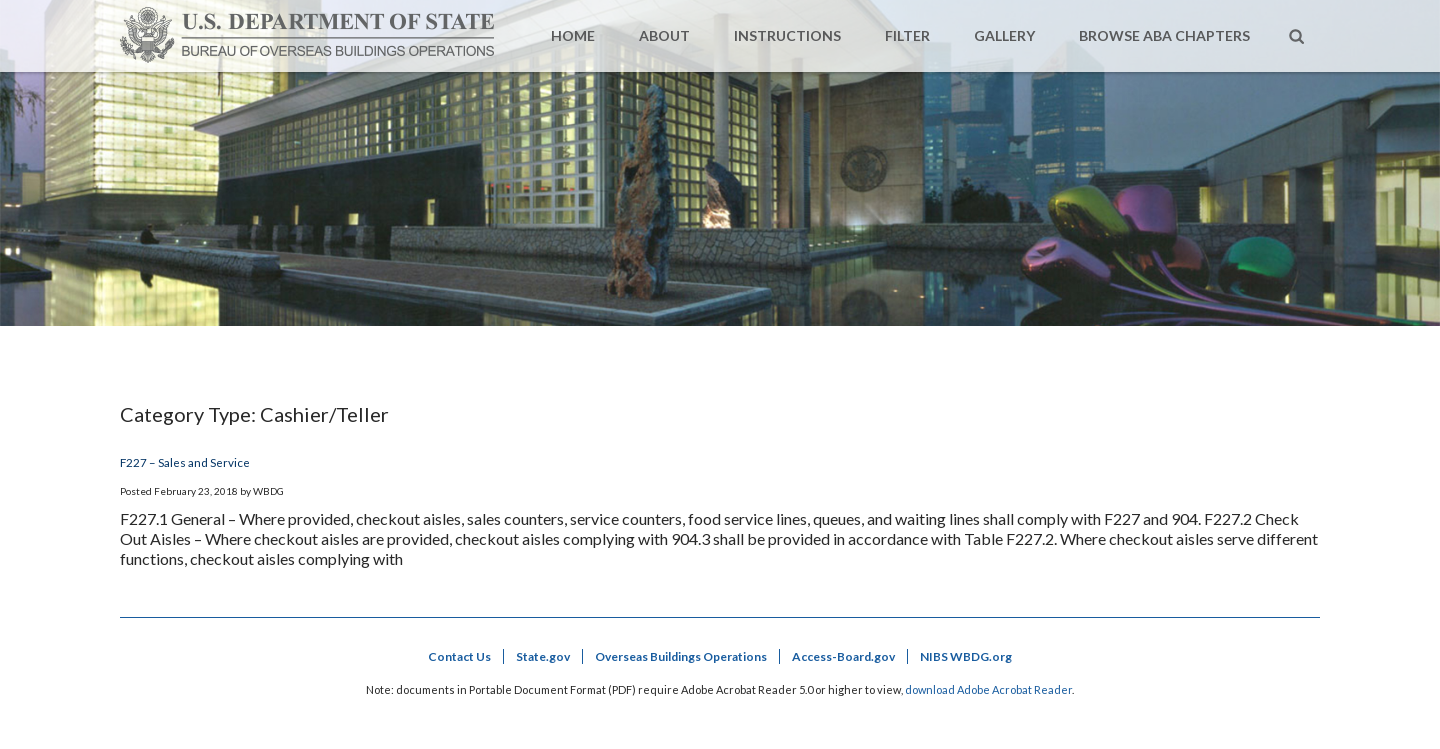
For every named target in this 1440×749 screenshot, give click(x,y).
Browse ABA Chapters (1164, 35)
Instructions (787, 35)
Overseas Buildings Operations (681, 656)
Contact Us (459, 656)
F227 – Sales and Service (185, 462)
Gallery (1004, 35)
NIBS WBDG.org (966, 656)
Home (573, 35)
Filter (907, 35)
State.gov (543, 656)
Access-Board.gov (843, 656)
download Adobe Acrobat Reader (988, 689)
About (664, 35)
